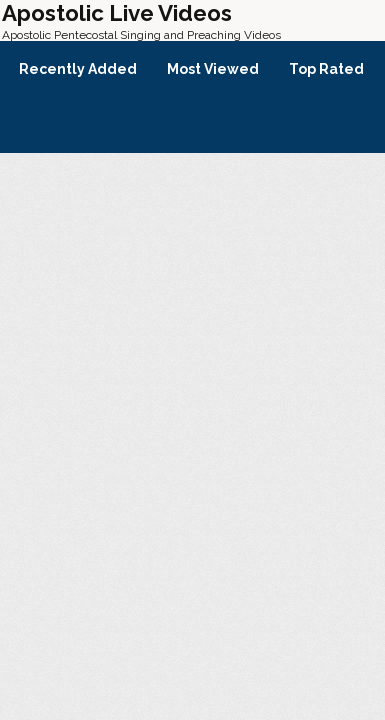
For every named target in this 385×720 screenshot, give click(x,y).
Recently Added (78, 69)
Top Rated (326, 69)
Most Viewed (213, 69)
